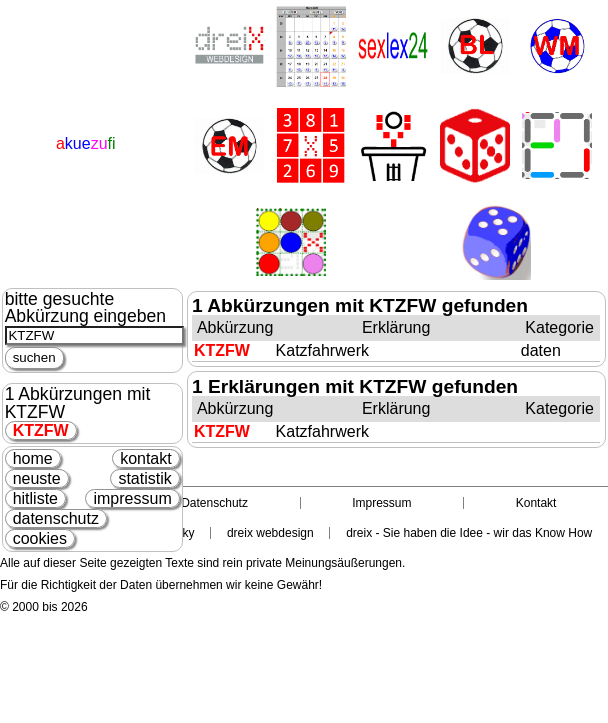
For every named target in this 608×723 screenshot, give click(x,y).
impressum (132, 498)
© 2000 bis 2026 (44, 607)
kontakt (146, 458)
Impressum (381, 503)
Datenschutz (214, 503)
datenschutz (56, 518)
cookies (40, 538)
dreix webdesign (270, 533)
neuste (37, 478)
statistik (144, 478)
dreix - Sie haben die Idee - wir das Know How (469, 533)
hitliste (35, 498)
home (33, 458)
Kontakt (536, 503)
